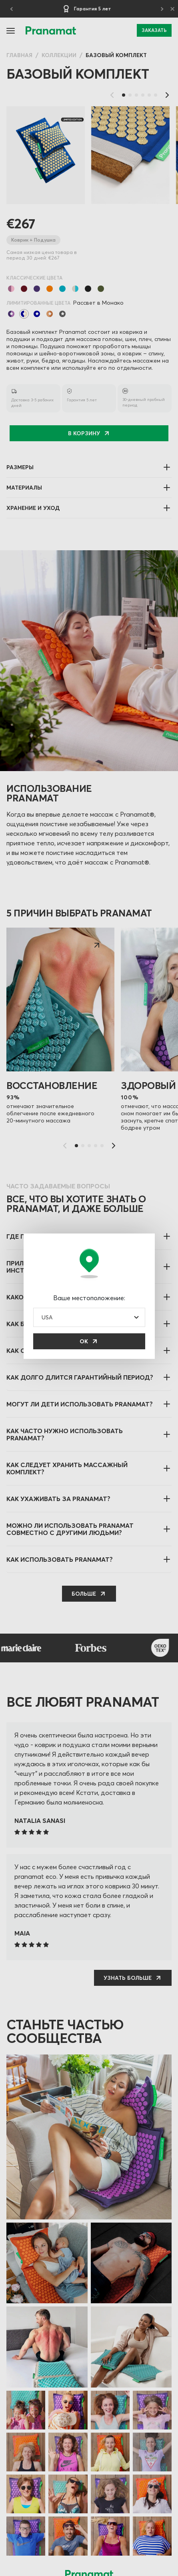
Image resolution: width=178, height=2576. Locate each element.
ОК (84, 1341)
